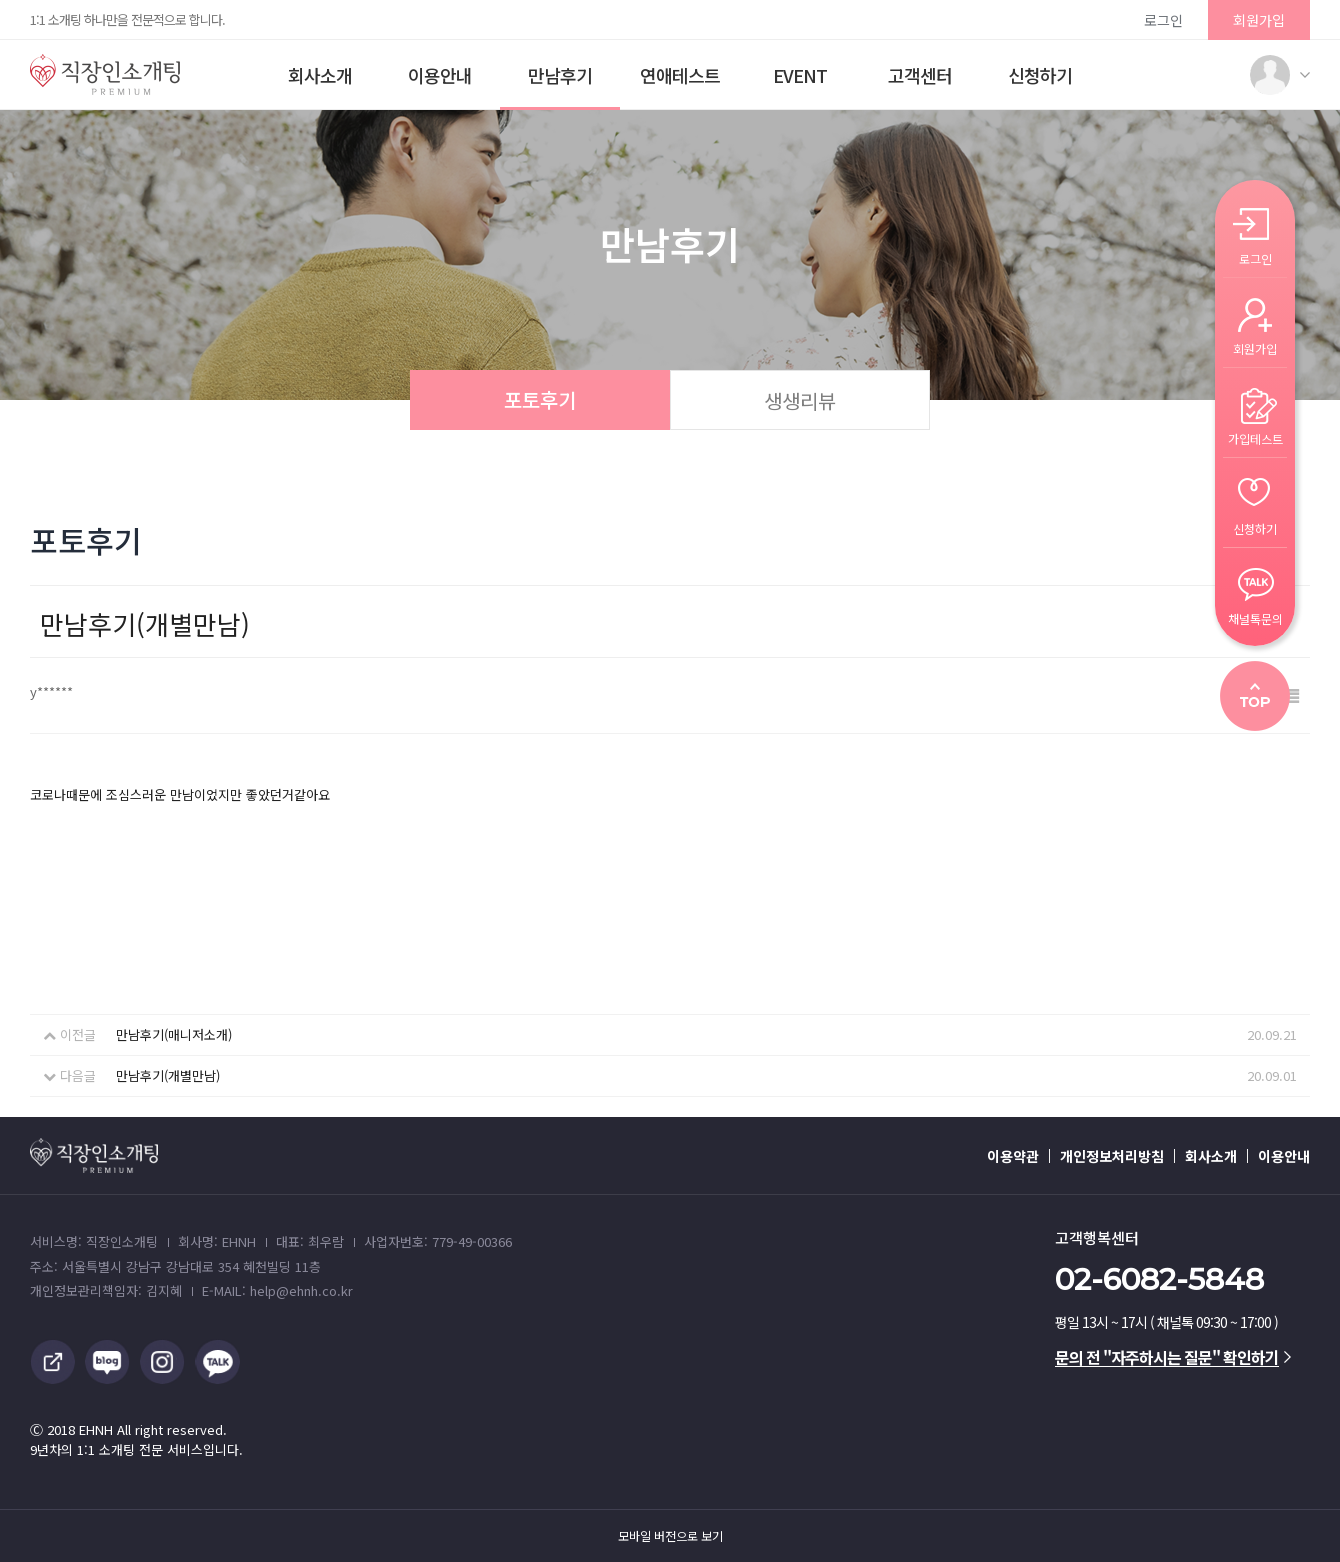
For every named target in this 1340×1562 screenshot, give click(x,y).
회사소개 (320, 75)
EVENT (800, 75)
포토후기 (540, 399)
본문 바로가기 (0, 0)
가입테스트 (1255, 437)
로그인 (1163, 20)
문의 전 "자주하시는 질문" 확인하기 (1173, 1357)
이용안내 (440, 75)
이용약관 (1013, 1156)
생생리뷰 (800, 400)
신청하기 (1040, 75)
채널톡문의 (1255, 617)
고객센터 (920, 75)
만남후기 (560, 75)
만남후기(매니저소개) (174, 1034)
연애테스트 (680, 75)
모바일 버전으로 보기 (670, 1536)
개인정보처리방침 (1112, 1156)
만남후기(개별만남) (168, 1075)
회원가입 (1259, 20)
